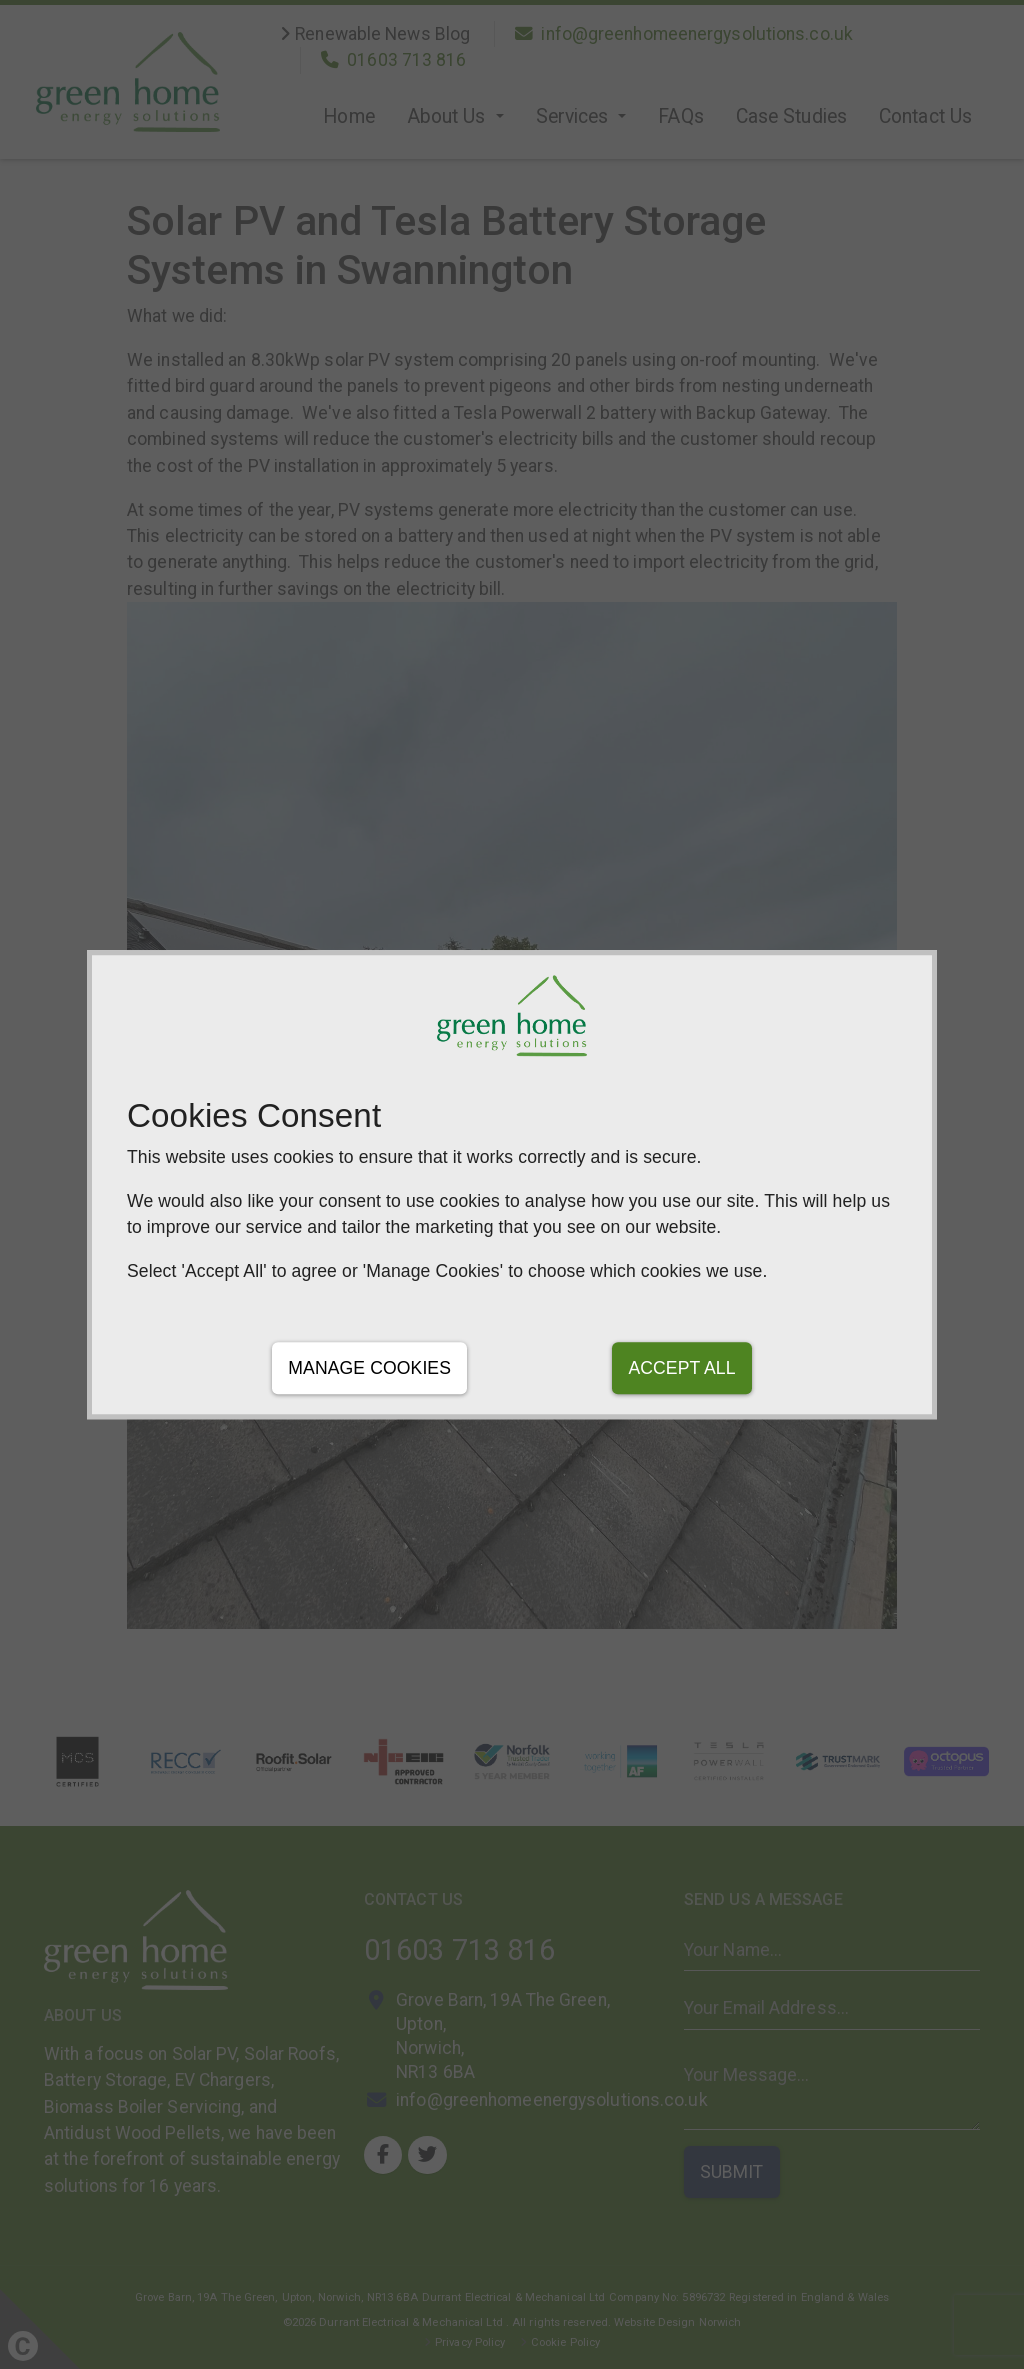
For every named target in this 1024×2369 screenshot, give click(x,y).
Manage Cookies (369, 1368)
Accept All (681, 1368)
